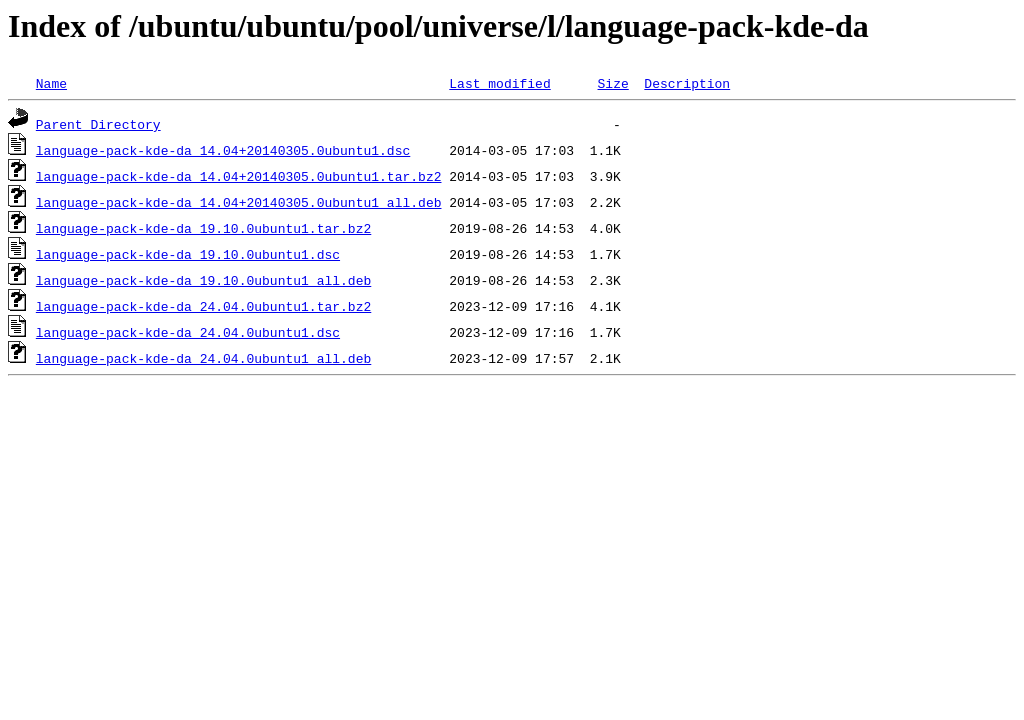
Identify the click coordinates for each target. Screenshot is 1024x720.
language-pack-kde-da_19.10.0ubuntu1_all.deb (203, 280)
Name (51, 83)
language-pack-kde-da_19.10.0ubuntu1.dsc (188, 254)
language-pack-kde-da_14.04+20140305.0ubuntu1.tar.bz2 (239, 176)
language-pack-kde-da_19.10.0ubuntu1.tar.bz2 (203, 228)
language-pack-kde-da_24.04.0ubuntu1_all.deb (203, 358)
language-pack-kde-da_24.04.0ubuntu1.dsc (188, 332)
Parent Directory (98, 124)
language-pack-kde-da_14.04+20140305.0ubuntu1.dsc (223, 150)
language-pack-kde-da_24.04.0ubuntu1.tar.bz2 (203, 306)
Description (687, 83)
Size (612, 83)
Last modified (499, 83)
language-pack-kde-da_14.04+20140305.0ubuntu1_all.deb (239, 202)
